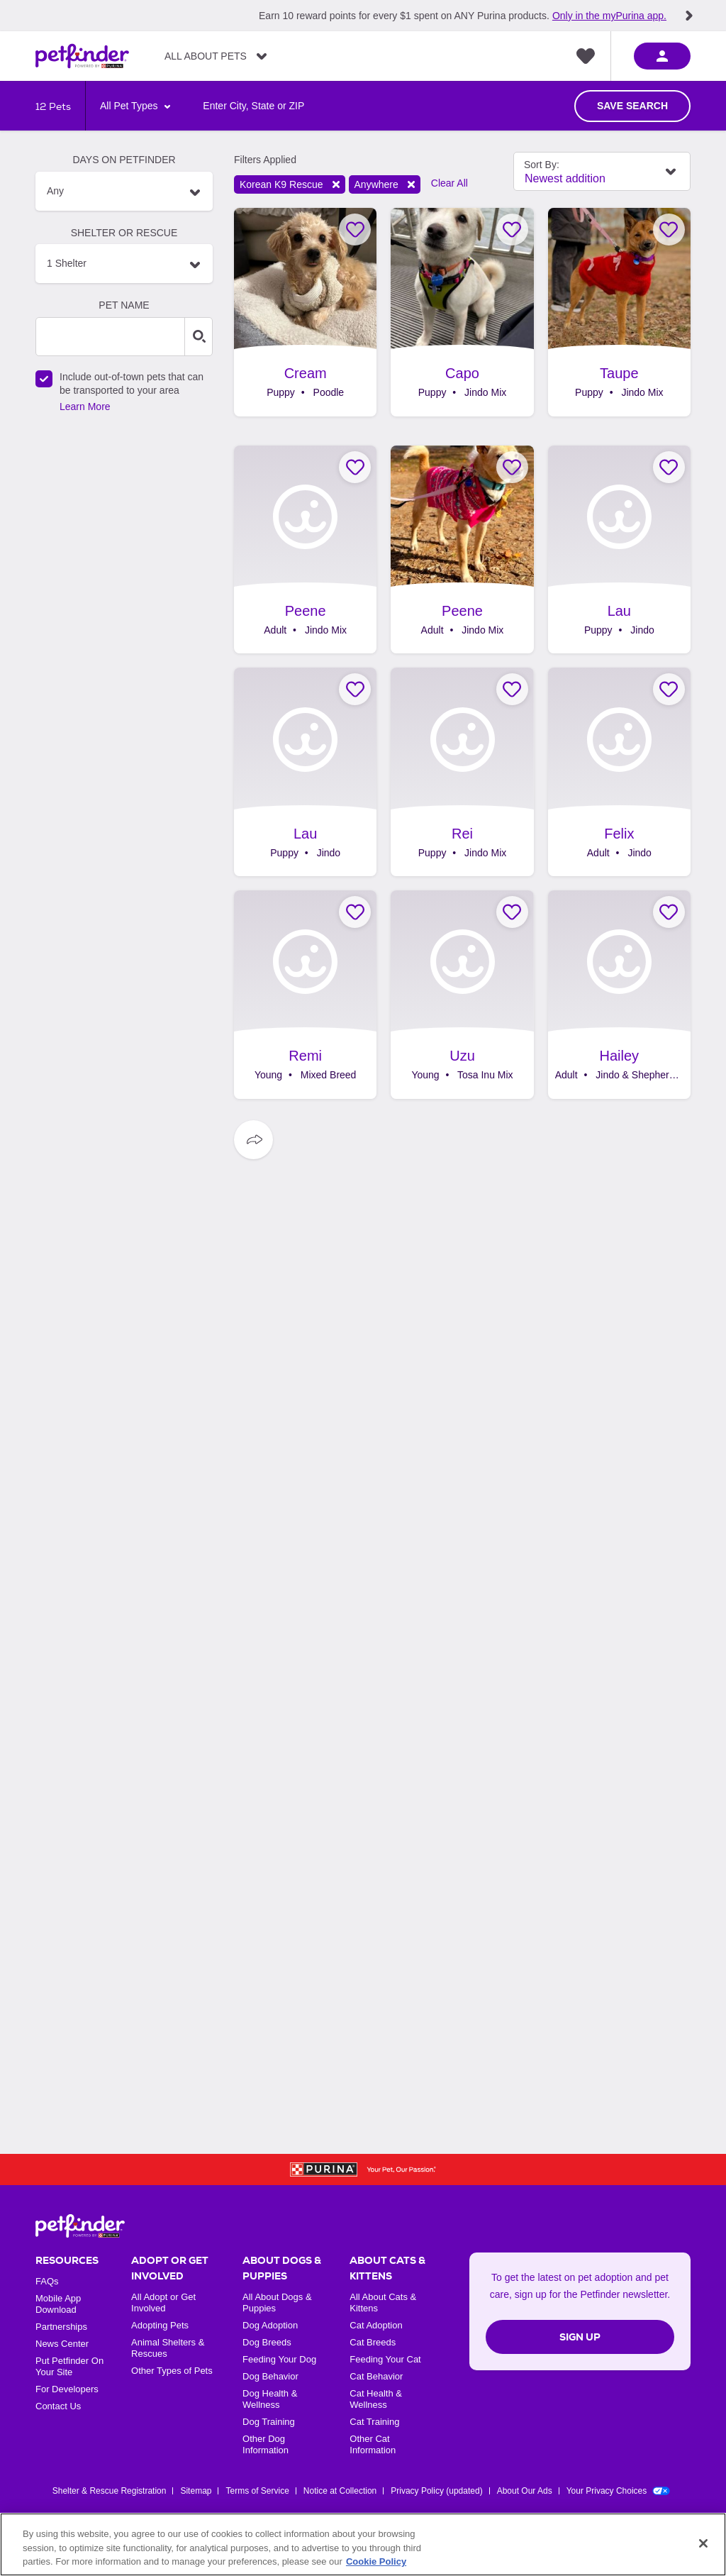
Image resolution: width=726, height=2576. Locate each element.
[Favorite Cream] (355, 229)
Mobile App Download (58, 2304)
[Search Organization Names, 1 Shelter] (124, 263)
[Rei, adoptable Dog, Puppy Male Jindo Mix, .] (462, 772)
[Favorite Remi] (355, 912)
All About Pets (205, 56)
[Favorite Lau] (669, 467)
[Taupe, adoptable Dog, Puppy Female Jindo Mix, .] (619, 312)
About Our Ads (524, 2491)
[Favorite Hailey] (669, 912)
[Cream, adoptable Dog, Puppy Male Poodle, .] (305, 312)
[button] (124, 191)
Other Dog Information (265, 2444)
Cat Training (374, 2421)
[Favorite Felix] (669, 689)
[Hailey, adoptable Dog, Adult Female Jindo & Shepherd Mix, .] (619, 994)
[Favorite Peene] (355, 467)
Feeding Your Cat (385, 2359)
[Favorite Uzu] (512, 912)
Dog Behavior (270, 2376)
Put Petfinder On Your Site (69, 2366)
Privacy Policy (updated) (436, 2491)
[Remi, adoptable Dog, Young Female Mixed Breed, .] (305, 994)
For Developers (67, 2389)
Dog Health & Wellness (269, 2399)
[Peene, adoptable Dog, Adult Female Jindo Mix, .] (305, 550)
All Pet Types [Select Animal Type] (130, 105)
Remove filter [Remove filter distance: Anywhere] (411, 184)
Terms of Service (257, 2491)
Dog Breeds (266, 2342)
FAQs (47, 2281)
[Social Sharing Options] (253, 1139)
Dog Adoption (270, 2325)
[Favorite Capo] (512, 229)
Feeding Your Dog (279, 2359)
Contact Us (58, 2406)
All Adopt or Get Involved (163, 2303)
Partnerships (61, 2326)
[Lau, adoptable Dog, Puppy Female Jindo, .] (619, 550)
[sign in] (662, 56)
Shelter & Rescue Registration (109, 2491)
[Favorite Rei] (512, 689)
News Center (62, 2343)
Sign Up (580, 2337)
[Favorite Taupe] (669, 229)
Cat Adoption (376, 2325)
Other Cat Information (373, 2444)
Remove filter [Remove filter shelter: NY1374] (336, 184)
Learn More (85, 406)
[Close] (703, 2543)
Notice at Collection (339, 2491)
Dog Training (268, 2421)
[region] (363, 2544)
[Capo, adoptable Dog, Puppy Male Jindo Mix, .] (462, 312)
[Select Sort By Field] (602, 171)
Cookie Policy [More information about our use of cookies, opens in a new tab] (376, 2561)
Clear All (449, 183)
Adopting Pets (160, 2325)
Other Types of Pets (172, 2370)
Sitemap (195, 2491)
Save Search (632, 105)
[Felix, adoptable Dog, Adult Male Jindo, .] (619, 772)
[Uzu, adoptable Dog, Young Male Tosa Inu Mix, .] (462, 994)
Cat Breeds (373, 2342)
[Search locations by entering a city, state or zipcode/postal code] (253, 106)
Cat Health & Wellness (376, 2399)
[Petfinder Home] (82, 56)
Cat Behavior (376, 2376)
